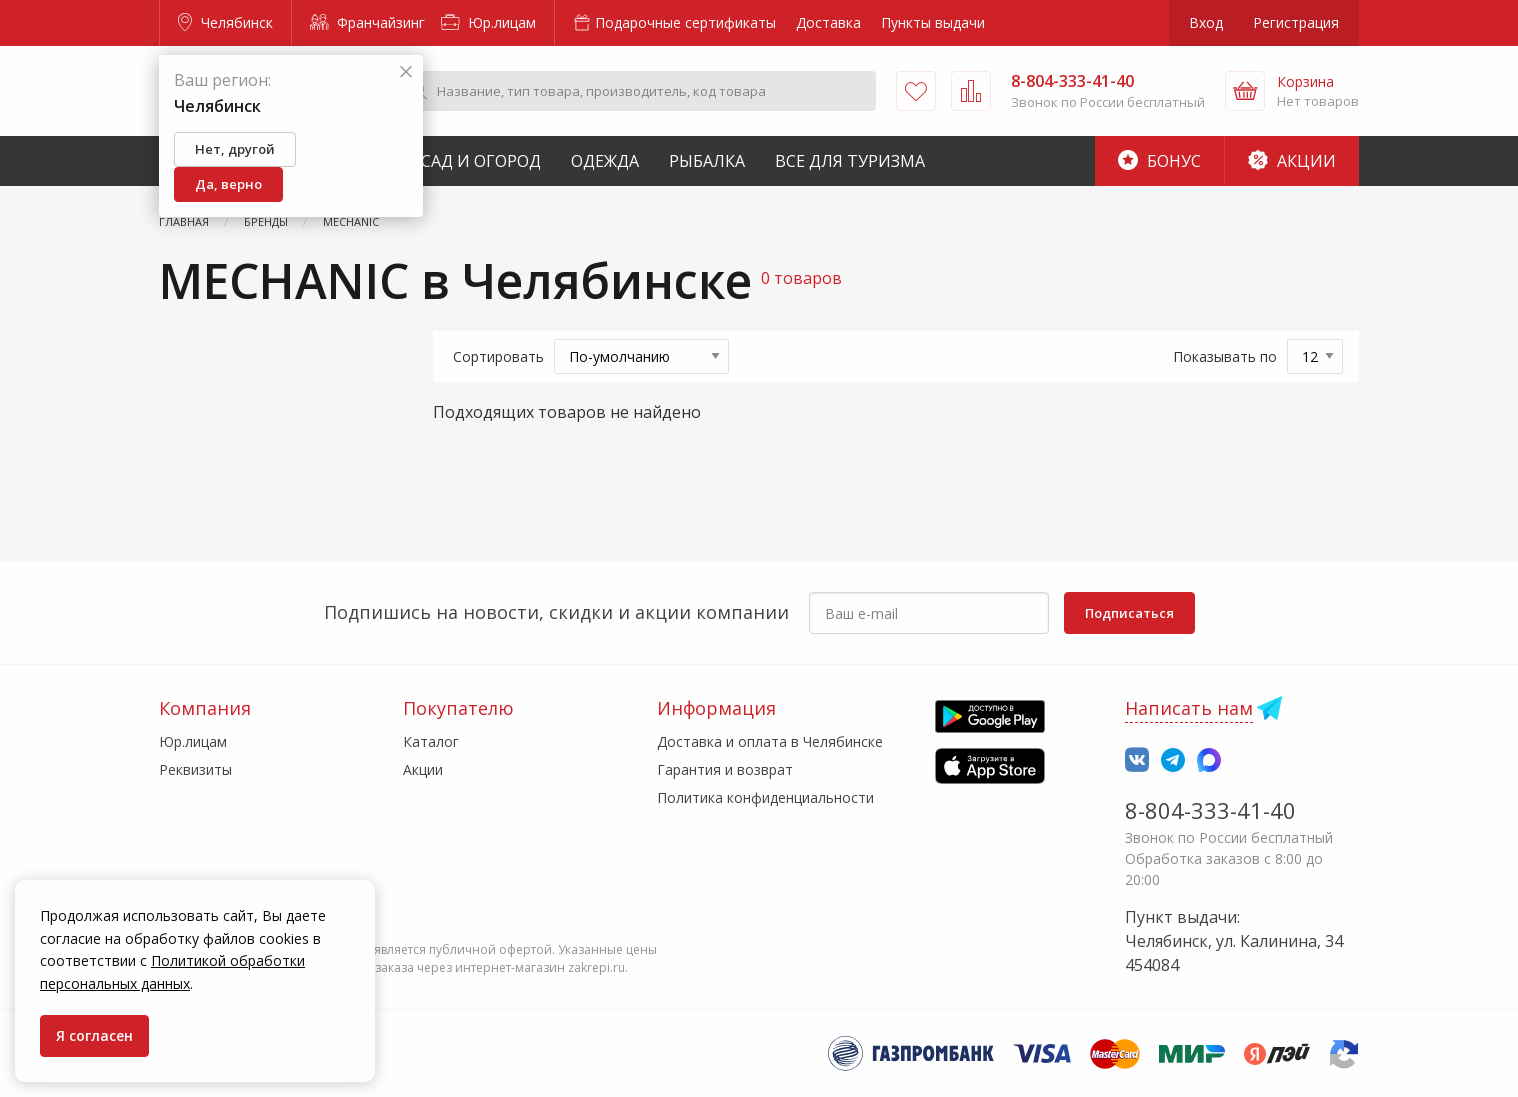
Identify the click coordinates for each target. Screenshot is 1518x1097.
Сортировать (498, 356)
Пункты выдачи (933, 22)
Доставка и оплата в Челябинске (770, 741)
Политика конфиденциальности (765, 797)
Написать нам (1189, 708)
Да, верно (228, 184)
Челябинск (225, 22)
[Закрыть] (406, 72)
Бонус (1159, 161)
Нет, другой (235, 149)
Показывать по (1225, 356)
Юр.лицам (488, 22)
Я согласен (94, 1035)
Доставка (828, 22)
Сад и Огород (481, 161)
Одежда (605, 161)
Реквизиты (195, 769)
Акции (1292, 161)
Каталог (431, 741)
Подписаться (1129, 613)
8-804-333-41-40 (1210, 810)
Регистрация (1296, 22)
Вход (1206, 22)
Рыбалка (707, 161)
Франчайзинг (367, 22)
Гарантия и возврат (725, 769)
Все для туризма (850, 161)
